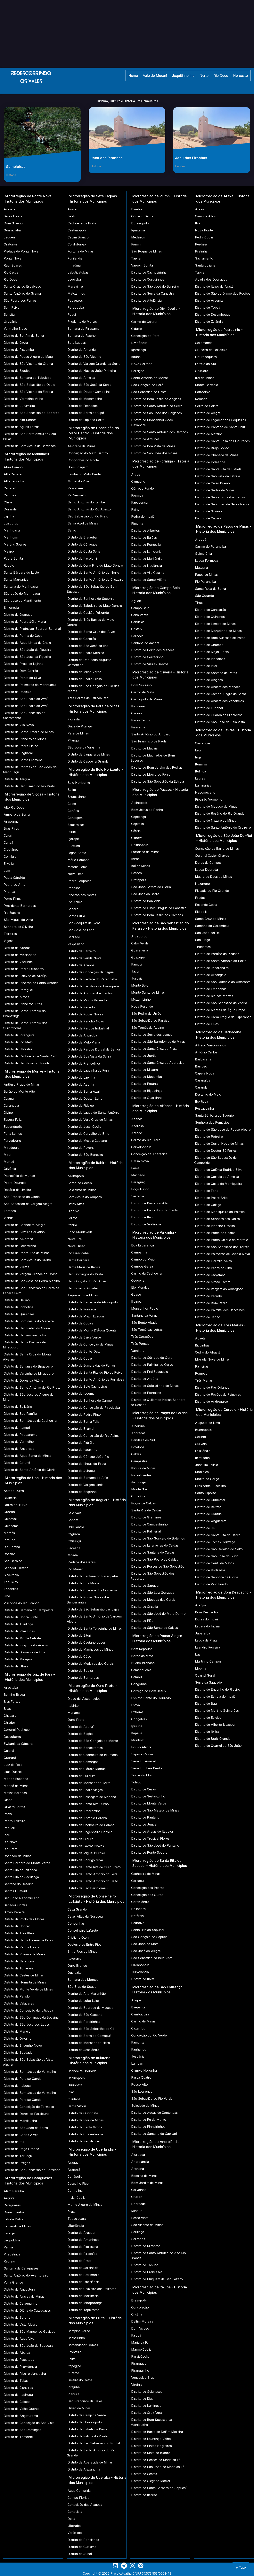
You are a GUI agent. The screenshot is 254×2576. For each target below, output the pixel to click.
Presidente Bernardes (20, 906)
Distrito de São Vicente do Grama (28, 364)
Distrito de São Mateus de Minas (155, 1810)
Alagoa (136, 2000)
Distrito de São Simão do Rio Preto (29, 786)
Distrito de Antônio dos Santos (90, 993)
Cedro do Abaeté (207, 1352)
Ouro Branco (77, 1965)
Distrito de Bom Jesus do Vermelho (30, 2072)
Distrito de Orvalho (17, 2038)
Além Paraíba (14, 2191)
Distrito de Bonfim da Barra (24, 336)
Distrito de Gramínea (146, 1517)
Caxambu (138, 2028)
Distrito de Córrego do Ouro (152, 1358)
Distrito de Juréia (143, 1056)
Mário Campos (78, 860)
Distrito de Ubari (16, 1666)
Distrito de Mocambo (146, 1077)
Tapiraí (136, 258)
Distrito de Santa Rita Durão (88, 1804)
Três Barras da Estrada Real (88, 698)
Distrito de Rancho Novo (86, 1021)
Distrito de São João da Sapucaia (28, 2345)
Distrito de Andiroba (82, 1035)
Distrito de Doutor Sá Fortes (216, 1150)
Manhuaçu (12, 530)
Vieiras (8, 1218)
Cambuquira (140, 2014)
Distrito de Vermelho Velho (23, 399)
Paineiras (202, 1366)
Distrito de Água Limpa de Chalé (27, 643)
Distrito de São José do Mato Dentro (158, 1614)
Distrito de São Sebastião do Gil (91, 2029)
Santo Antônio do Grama (22, 293)
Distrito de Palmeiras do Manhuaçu (30, 685)
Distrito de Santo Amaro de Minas (29, 732)
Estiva (135, 1705)
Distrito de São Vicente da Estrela (28, 392)
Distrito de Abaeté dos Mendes (217, 687)
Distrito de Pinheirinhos (148, 2127)
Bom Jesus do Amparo (85, 1197)
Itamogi (136, 964)
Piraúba (9, 1540)
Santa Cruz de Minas (210, 919)
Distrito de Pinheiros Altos (23, 1004)
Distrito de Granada (18, 615)
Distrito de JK (205, 1528)
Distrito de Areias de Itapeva (152, 1831)
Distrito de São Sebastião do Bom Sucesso (92, 589)
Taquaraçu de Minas (83, 1295)
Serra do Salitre (206, 406)
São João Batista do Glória (151, 887)
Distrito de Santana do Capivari (154, 2134)
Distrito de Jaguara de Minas (89, 754)
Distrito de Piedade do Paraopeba (92, 979)
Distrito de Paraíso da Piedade (217, 954)
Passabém (75, 488)
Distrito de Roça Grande (21, 2149)
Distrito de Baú (206, 1703)
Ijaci (198, 750)
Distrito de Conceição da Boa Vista (29, 2423)
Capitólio (137, 824)
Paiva (8, 1814)
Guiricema (11, 1526)
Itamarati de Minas (17, 2226)
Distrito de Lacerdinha (20, 1246)
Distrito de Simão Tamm (212, 1282)
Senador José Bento (146, 1768)
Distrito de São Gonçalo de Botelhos (158, 1538)
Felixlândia (202, 1451)
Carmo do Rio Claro (145, 1140)
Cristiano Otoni (78, 1937)
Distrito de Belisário (18, 1406)
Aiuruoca (138, 2155)
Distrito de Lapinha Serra (86, 420)
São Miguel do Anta (18, 920)
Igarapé (73, 839)
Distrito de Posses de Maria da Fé (155, 2460)
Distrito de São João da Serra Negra (222, 504)
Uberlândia (76, 2226)
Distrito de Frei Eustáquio (149, 1372)
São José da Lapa (81, 930)
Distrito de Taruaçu (18, 2156)
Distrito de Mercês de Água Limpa (220, 1010)
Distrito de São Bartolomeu (88, 1888)
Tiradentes (203, 947)
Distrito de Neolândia (146, 566)
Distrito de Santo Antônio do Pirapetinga (24, 1013)
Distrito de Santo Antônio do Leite (92, 1874)
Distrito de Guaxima (82, 2547)
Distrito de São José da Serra (89, 385)
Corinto (200, 1437)
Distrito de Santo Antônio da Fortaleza (96, 1379)
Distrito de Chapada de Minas (216, 455)
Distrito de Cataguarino (20, 2303)
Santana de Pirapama (83, 328)
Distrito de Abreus (17, 948)
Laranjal (9, 2233)
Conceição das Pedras (147, 1888)
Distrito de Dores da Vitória (23, 1380)
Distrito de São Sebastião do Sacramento (24, 715)
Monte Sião (139, 1489)
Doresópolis (140, 223)
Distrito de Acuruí (81, 1727)
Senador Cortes (15, 1905)
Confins (73, 811)
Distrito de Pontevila (146, 545)
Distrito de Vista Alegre (20, 2324)
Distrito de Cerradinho (147, 657)
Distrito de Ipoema (81, 1393)
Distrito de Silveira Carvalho (24, 1232)
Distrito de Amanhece (83, 2240)
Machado (138, 1175)
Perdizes (201, 244)
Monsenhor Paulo (144, 1308)
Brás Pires (11, 828)
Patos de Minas (206, 575)
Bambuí (137, 209)
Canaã (8, 842)
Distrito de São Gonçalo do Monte (93, 1741)
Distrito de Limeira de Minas (215, 624)
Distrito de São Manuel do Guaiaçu (29, 2331)
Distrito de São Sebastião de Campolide (215, 1160)
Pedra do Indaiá (142, 516)
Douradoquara (206, 357)
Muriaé (9, 1162)
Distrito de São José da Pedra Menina (32, 1281)
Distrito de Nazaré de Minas (215, 820)
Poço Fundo (140, 1189)
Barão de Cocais (80, 1183)
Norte (204, 76)
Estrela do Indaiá (207, 1626)
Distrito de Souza (80, 1670)
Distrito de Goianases (146, 2392)
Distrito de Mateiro (208, 434)
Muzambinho (141, 999)
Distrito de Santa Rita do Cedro (218, 1535)
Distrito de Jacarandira (212, 968)
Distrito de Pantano (145, 1817)
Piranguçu (138, 2363)
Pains (135, 509)
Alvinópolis (76, 1176)
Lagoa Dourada (206, 870)
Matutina (201, 568)
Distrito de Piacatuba (19, 2360)
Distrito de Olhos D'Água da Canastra (158, 908)
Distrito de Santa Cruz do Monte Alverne (27, 1356)
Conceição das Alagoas (85, 2505)
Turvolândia (140, 1972)
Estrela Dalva (13, 2219)
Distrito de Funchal (209, 708)
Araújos (201, 1605)
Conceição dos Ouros (147, 1895)
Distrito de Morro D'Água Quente (92, 1330)
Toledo (136, 1782)
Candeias (137, 622)
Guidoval (10, 1519)
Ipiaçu (72, 2092)
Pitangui (73, 740)
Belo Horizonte (79, 783)
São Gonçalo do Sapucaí (149, 1937)
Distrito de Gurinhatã (83, 2113)
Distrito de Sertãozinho (148, 1796)
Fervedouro (12, 1141)
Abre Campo (13, 467)
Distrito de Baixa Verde (84, 1337)
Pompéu (201, 1373)
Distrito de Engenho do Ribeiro (217, 1689)
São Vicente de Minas (147, 2225)
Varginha (137, 1351)
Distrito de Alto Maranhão (87, 1994)
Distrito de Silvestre (18, 1049)
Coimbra (10, 856)
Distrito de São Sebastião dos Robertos (152, 1575)
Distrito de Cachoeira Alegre (24, 1225)
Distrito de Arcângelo (210, 975)
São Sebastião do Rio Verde (151, 2098)
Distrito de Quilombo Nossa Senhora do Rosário (157, 1402)
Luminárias (203, 785)
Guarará (10, 1758)
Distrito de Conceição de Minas (90, 1344)
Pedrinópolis (204, 237)
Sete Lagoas (77, 343)
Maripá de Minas (16, 1786)
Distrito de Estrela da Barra (87, 2429)
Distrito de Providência (20, 2367)
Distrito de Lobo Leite (83, 2001)
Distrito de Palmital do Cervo (152, 1365)
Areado (136, 1133)
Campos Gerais (142, 1266)
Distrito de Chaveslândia (85, 2134)
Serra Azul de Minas (83, 523)
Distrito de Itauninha (82, 1450)
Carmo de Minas (143, 2021)
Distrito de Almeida (81, 378)
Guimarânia (203, 553)
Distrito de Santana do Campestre (28, 1610)
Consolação (140, 2307)
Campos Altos (205, 216)
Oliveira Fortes (14, 1807)
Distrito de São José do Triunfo (27, 1063)
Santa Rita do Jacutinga (21, 1877)
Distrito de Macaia (144, 748)
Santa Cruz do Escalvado (22, 286)
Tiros (199, 603)
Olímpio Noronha (144, 2070)
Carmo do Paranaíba (210, 546)
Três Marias (204, 1380)
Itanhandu (138, 2049)
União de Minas (79, 2408)
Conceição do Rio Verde (149, 2035)
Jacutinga (138, 1482)
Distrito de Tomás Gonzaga (215, 1542)
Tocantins (11, 1589)
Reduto (9, 565)
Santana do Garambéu (212, 926)
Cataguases (12, 2205)
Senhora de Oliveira (18, 927)
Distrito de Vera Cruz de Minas (90, 1119)
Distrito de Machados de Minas (90, 1649)
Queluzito (75, 1973)
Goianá (9, 1751)
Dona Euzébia (14, 2212)
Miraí (7, 1155)
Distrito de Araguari (82, 2233)
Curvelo (201, 1444)
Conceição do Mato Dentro (88, 453)
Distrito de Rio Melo (18, 1042)
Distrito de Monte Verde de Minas (28, 1989)
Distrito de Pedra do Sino (213, 1268)
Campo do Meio (143, 1259)
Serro (72, 530)
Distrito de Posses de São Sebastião (157, 1566)
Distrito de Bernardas (83, 1678)
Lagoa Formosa (206, 561)
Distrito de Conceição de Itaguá (91, 972)
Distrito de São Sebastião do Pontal (94, 2443)
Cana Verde (139, 615)
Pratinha (201, 251)
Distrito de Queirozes (19, 1314)
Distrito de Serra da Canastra (152, 293)
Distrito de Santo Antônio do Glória (29, 1470)
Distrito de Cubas (80, 1358)
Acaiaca (9, 209)
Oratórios (11, 244)
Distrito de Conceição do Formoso (29, 2107)
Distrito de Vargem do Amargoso (219, 1289)
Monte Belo (139, 985)
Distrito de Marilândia (146, 559)
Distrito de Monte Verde (148, 1803)
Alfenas (137, 1119)
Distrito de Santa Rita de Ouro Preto (94, 1867)
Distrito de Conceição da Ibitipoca (28, 2010)
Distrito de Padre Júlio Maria (25, 622)
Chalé (8, 502)
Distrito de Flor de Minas (86, 2120)
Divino (8, 1112)
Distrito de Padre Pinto (84, 1414)
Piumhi (136, 244)
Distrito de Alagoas (209, 680)
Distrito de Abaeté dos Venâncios (219, 701)
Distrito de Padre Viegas (85, 1790)
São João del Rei (207, 933)
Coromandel (204, 343)
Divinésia (10, 1498)
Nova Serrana (141, 364)
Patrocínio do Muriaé (19, 1176)
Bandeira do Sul (143, 1440)
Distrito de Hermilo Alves (213, 1261)
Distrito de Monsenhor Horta (89, 1783)
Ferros (72, 1218)
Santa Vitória (77, 2106)
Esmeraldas (76, 825)
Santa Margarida (16, 579)
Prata (72, 2212)
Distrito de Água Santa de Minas (27, 1456)
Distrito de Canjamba (210, 1275)
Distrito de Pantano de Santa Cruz (220, 427)
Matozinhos (76, 293)
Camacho (138, 481)
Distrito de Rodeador (210, 1570)
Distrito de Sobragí (17, 1926)
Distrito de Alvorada (18, 1239)
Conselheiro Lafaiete (83, 1930)
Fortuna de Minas (81, 251)
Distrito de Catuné (17, 1463)
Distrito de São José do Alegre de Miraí (28, 1397)
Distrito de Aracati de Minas (24, 2296)
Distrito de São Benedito (85, 1155)
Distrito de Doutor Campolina (89, 392)
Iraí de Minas (204, 378)
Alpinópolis (139, 803)
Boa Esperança (142, 1245)
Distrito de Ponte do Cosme (215, 1233)
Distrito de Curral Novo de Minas (219, 1143)
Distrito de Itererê (144, 2495)
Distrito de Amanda (82, 350)
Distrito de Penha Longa (21, 1947)
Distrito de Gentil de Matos (214, 1563)
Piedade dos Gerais (82, 1562)
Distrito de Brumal (81, 1429)
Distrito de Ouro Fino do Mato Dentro (95, 565)
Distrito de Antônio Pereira (87, 1818)
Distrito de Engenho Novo (23, 2045)
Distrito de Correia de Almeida (217, 1177)
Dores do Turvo (15, 1505)
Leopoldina (12, 2240)
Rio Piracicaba (78, 1253)
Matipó (9, 551)
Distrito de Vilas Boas (19, 1631)
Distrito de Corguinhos (147, 279)
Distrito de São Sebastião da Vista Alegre (28, 2062)
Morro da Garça (207, 1479)
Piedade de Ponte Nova (21, 251)
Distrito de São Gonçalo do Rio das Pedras (93, 688)
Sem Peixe (11, 307)
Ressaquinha (204, 1108)
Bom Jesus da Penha (147, 810)
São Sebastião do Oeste (149, 392)
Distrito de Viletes (16, 1267)
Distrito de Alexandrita (84, 2469)
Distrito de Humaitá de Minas (25, 1982)
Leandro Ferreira (207, 1647)
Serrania (137, 1196)
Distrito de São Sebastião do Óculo (29, 385)
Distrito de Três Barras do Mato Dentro (90, 622)
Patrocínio (202, 392)
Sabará (73, 909)
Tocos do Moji (141, 1775)
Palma (8, 2247)
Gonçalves (139, 1719)
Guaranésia (139, 950)
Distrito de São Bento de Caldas (154, 1628)
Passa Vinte (139, 2218)
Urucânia (10, 321)
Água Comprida (79, 2491)
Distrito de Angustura (19, 2289)
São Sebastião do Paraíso (150, 1020)
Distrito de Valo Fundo (211, 1584)
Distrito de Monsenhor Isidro (89, 2043)
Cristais (136, 629)
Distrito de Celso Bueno (212, 483)
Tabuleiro (11, 1582)
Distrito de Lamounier (147, 552)
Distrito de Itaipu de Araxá (214, 286)
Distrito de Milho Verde (84, 672)
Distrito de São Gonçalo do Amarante (222, 982)
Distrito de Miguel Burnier (86, 1853)
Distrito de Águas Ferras (21, 427)
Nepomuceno (205, 792)
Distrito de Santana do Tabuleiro (28, 378)
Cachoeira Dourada (82, 2071)
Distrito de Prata (79, 2261)
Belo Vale (74, 1513)
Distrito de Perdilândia (84, 2141)
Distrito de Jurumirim (19, 406)
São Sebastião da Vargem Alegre (28, 1204)
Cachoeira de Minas (145, 1874)
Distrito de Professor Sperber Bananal (32, 629)
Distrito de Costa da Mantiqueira (218, 1184)
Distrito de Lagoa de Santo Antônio (93, 1112)
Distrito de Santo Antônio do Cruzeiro (95, 579)
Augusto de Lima (207, 1423)
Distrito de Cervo (143, 1789)
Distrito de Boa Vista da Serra (89, 1056)
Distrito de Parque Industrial (88, 1028)
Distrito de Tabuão (144, 2265)
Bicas (8, 1709)
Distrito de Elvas (207, 1024)
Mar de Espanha (16, 1779)
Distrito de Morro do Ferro (150, 774)
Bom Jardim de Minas (147, 2183)
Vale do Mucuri (155, 76)
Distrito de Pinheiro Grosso (215, 1226)
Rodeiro (9, 1554)
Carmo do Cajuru (144, 322)
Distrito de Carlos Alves (21, 2135)
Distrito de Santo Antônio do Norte (93, 572)
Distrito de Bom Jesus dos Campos (157, 915)
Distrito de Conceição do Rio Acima (93, 1436)
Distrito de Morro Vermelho (88, 1000)
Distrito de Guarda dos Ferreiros (218, 715)
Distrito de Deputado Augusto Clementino (89, 662)
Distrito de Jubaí (80, 2554)
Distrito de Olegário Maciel (150, 2481)
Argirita (9, 2198)
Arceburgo (139, 936)
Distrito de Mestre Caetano (87, 1141)
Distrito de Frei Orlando (212, 1387)
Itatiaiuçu (74, 1541)
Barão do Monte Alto (19, 1091)
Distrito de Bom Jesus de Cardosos (30, 446)
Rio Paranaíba (205, 582)
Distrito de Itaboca (17, 2086)
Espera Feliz (13, 1119)
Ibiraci (135, 859)
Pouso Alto (139, 2084)
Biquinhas (202, 1345)
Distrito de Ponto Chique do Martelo (221, 1240)
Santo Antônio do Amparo (150, 734)
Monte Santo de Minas (148, 992)
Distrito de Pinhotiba (18, 1307)
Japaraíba (202, 1633)
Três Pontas (140, 1344)
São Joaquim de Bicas (84, 923)
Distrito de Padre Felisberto (24, 969)
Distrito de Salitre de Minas (214, 490)
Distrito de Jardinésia (83, 2268)
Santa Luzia (76, 916)
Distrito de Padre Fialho (21, 746)
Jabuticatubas (78, 272)
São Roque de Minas (146, 251)
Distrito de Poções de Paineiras (218, 1394)
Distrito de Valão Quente (21, 2409)
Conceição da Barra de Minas (217, 848)
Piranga (9, 892)
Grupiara (201, 371)
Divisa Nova (140, 1161)
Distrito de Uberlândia (84, 2282)
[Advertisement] (127, 29)
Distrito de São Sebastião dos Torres (222, 1247)
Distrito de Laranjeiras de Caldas (154, 1545)
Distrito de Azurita (81, 1084)
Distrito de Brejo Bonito (212, 448)
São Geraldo (13, 1561)
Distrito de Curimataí (210, 1500)
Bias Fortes (12, 1701)
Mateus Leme (77, 867)
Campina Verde (79, 2331)
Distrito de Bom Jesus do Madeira (29, 1321)
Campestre (139, 1461)
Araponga (11, 821)
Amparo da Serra (17, 814)
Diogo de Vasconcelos (84, 1699)
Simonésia (11, 607)
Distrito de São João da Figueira (27, 650)
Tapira (199, 272)
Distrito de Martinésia (83, 2296)
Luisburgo (11, 523)
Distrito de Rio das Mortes (214, 996)
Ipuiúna (136, 1726)
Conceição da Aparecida (149, 1154)
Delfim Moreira (142, 2321)
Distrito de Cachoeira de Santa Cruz (30, 1056)
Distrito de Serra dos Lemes (151, 1034)
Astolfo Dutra (14, 1491)
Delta (71, 2519)
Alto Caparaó (13, 474)
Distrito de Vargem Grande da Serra (94, 364)
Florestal (74, 719)
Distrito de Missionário (20, 955)
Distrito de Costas (144, 2474)
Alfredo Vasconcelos (210, 1045)
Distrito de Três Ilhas (19, 1933)
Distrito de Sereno (17, 2317)
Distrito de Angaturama (21, 2416)
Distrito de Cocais (80, 1323)
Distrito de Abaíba (17, 2353)
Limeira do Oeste (80, 2380)
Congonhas (76, 1923)
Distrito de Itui (14, 2142)
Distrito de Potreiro (209, 1136)
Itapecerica (139, 502)
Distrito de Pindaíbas (210, 659)
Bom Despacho (206, 1612)
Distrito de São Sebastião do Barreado (32, 2170)
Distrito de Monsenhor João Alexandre (151, 422)
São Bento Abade (144, 1322)
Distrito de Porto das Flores (24, 1919)
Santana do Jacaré (145, 643)
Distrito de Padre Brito (211, 1198)
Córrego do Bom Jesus (148, 1691)
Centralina (75, 2190)
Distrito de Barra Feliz (83, 1422)
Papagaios (75, 300)
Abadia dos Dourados (211, 279)
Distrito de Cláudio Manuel (87, 1769)
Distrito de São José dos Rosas (154, 453)
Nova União (76, 1246)
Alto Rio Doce (14, 807)
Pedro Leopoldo (79, 881)
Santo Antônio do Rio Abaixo (89, 509)
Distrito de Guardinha (146, 1098)
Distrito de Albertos (145, 530)
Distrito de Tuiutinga (18, 1624)
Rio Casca (11, 272)
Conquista (75, 2512)
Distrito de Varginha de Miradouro (29, 1373)
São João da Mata (145, 1944)
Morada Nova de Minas (212, 1359)
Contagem (75, 818)
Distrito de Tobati (207, 307)
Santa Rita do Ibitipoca (20, 1870)
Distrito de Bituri (79, 1635)
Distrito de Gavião (17, 1300)
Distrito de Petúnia (144, 1084)
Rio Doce (221, 76)
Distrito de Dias (142, 2399)
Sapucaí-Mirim (142, 1754)
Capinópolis (76, 2078)
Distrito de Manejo (17, 2031)
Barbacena (203, 1059)
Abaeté (200, 1338)
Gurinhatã (75, 2085)
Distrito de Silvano (208, 511)
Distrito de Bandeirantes (85, 1748)
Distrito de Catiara (208, 518)
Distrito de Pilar (206, 666)
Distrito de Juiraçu (81, 1471)
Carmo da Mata (142, 692)
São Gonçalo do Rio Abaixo (88, 1281)
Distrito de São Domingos (22, 2430)
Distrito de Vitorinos (18, 962)
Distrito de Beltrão (208, 1507)
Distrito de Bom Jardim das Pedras (156, 767)
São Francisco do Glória (22, 1197)
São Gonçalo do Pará (147, 385)
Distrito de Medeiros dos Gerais (91, 1663)
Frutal (72, 2359)
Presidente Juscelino (210, 1486)
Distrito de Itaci (142, 1217)
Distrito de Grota (16, 343)
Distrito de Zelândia (209, 321)
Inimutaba (202, 1458)
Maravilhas (76, 286)
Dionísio (73, 1211)
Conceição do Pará (145, 336)
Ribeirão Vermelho (208, 799)
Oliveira (136, 713)
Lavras (200, 778)
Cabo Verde (140, 943)
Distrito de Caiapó (17, 2402)
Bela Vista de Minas (82, 1190)
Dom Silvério (13, 223)
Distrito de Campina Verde (87, 2415)
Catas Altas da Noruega (85, 1916)
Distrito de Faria (206, 1191)
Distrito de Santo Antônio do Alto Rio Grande (158, 2255)
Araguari (74, 2162)
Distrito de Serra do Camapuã (89, 2036)
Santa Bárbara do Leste (21, 572)
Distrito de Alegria (17, 779)
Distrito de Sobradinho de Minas (155, 1386)
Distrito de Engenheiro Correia (90, 1832)
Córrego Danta (142, 216)
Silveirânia (11, 1575)
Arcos (135, 474)
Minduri (136, 2211)
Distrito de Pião (142, 1621)
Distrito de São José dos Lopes (27, 2024)
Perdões (137, 636)
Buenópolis (203, 1430)
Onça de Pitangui (80, 726)
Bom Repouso (141, 1649)
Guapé (136, 1294)
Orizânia (10, 1169)
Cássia (136, 831)
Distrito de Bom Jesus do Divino (27, 1260)
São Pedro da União (146, 1013)
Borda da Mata (142, 1656)
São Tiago (202, 940)
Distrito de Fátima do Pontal (88, 2436)
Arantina (137, 2169)
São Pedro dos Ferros (20, 300)
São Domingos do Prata (85, 1274)
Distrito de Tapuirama (83, 2310)
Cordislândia (140, 1902)
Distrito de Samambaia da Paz (26, 1335)
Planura (73, 2394)
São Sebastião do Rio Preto (88, 516)
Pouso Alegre (141, 1747)
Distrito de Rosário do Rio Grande (219, 813)
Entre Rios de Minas (82, 1951)
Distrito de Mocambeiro (85, 399)
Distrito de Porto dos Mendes (152, 650)
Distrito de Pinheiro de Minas (25, 739)
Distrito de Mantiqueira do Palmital (220, 1212)
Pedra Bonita (13, 558)
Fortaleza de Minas (145, 852)
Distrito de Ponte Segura (149, 1852)
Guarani (9, 1512)
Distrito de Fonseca (82, 1309)
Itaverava (74, 1958)
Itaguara (74, 1534)
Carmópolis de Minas (146, 699)
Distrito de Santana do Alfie (88, 1478)
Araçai (72, 209)
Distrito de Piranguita (19, 1035)
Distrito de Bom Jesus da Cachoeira (30, 1421)
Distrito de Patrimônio (83, 2275)
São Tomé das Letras (147, 1329)
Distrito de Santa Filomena (23, 760)
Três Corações (142, 1336)
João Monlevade (80, 1232)
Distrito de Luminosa (146, 2406)
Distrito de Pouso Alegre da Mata (28, 357)
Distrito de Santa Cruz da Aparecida (157, 1063)
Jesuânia (137, 2056)
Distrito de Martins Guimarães (217, 1710)
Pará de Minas (78, 733)
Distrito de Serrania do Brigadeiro (28, 1366)
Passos (136, 873)
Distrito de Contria (208, 1514)
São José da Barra (145, 894)
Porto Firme (12, 899)
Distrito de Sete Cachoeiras (88, 1386)
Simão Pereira (14, 1912)
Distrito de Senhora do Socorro (91, 599)
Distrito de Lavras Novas (86, 1846)
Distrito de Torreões (18, 1968)
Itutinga (200, 771)
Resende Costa (206, 905)
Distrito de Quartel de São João (218, 1746)
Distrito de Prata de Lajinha (23, 664)
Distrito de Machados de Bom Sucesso (152, 757)
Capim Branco (78, 237)
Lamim (8, 871)
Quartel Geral (205, 1675)
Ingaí (198, 757)
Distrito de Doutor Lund (85, 1098)
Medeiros (138, 237)
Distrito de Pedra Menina (86, 653)
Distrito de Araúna (144, 1379)
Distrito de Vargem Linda (85, 1485)
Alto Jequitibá (14, 481)
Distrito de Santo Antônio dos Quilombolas (25, 1025)
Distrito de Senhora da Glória (216, 1577)
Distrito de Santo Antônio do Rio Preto (32, 1387)
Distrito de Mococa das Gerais (153, 1600)
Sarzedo (74, 937)
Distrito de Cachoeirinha (149, 272)
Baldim (72, 216)
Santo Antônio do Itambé (86, 502)
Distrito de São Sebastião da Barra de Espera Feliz (31, 1290)
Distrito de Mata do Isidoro (150, 2453)
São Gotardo (204, 596)
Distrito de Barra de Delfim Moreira (157, 2432)
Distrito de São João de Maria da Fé (157, 2467)
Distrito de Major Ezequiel (86, 1316)
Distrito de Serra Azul (84, 1091)
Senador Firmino (16, 1568)
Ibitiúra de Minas (143, 1468)
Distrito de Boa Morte (83, 1583)
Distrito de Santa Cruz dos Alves (92, 632)
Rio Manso (75, 1569)
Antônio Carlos (206, 1052)
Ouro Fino (138, 1496)
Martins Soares (15, 544)
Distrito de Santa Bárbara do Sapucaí (158, 2488)
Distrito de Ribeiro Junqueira (25, 2374)
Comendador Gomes (83, 2345)
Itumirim (201, 764)
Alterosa (137, 1126)
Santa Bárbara (78, 1260)
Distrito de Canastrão (210, 610)
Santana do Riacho (82, 336)
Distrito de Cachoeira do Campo (91, 1825)
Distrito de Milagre (144, 1070)
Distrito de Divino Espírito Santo (154, 1210)
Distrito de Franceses (146, 2272)
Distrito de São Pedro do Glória (27, 1328)
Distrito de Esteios (208, 1717)
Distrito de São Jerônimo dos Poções (222, 293)
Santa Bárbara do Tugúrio (214, 1115)
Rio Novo (11, 1842)
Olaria (8, 1800)
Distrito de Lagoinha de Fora (88, 1070)
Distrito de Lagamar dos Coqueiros (220, 420)
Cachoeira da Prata (82, 223)
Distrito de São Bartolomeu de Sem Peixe (29, 436)
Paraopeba (76, 307)
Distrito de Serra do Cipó (86, 413)
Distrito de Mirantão (145, 2246)
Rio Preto (11, 1849)
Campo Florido (78, 2498)
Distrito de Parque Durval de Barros (94, 1049)
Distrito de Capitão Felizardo (88, 613)
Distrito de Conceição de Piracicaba (94, 1407)
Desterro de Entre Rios (84, 1944)
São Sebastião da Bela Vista (151, 1958)
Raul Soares (13, 265)
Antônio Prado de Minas (22, 1084)
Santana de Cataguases (21, 2268)
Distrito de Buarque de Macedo (90, 2008)
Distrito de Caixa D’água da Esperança (223, 1017)
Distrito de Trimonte (18, 2437)
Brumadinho (77, 797)
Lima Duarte (13, 1772)
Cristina (136, 2314)
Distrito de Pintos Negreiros (151, 2446)
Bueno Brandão (143, 1663)
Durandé (10, 509)
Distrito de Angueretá (210, 1521)
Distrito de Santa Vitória (85, 2127)
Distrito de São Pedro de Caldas (154, 1559)
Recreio (9, 2261)
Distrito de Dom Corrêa (21, 671)
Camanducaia (141, 1670)
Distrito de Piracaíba (82, 2254)
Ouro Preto (76, 1720)
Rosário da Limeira (17, 1190)
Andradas (138, 1433)
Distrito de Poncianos (83, 2540)
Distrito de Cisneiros (18, 2388)
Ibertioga (201, 1101)
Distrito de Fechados (83, 406)
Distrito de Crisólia (144, 1607)
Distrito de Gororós (82, 639)
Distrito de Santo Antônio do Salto (93, 1881)
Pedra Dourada (15, 1183)
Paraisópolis (140, 2356)
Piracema (138, 727)
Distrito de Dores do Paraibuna (26, 2114)
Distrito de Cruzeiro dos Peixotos (92, 2289)
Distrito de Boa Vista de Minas (153, 446)
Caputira (10, 495)
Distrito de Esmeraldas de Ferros (92, 1365)
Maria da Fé (140, 2342)
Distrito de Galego (208, 1205)
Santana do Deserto (18, 1884)
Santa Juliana (205, 265)
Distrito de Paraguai (18, 990)
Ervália (9, 863)
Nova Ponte (204, 230)
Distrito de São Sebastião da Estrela (157, 781)
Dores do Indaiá (206, 1619)
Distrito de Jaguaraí (18, 753)
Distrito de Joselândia (83, 2050)
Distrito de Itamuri (17, 1428)
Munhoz (137, 1740)
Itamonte (137, 2042)
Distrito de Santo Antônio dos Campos (159, 432)
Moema (200, 1668)
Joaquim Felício (206, 1465)
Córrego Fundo (142, 488)
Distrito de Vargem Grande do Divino (31, 1274)
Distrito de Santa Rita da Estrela (218, 469)
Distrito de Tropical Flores (150, 1838)
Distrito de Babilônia (145, 901)
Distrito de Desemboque (212, 314)
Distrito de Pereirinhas (84, 2022)
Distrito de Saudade (18, 2052)
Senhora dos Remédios (212, 1122)
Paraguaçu (139, 1182)
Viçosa (8, 941)
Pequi (72, 314)
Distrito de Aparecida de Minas (90, 2462)
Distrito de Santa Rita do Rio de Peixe (95, 1372)
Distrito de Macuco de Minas (216, 806)
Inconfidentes (141, 1475)
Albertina (138, 1426)
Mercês (9, 1533)
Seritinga (137, 2232)
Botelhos (137, 1447)
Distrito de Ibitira (207, 1732)
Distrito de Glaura (80, 1839)
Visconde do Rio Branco (21, 1603)
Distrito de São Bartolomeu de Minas (158, 1042)
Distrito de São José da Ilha (88, 646)
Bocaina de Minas (144, 2176)
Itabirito (73, 1706)
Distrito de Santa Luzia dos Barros (220, 497)
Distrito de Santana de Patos (216, 673)
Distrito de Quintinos (210, 617)
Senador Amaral (143, 1761)
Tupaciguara (77, 2219)
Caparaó (10, 488)
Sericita (9, 314)
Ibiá (197, 223)
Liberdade (138, 2204)
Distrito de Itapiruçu (18, 2395)
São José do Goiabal (83, 1288)
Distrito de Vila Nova (19, 725)
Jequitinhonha (183, 76)
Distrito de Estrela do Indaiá (215, 1696)
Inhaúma (74, 265)
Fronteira (74, 2352)
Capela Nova (204, 1073)
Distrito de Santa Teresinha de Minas (95, 1628)
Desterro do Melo (208, 1094)
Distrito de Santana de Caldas (153, 1552)
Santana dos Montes (83, 1980)
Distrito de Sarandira (19, 1961)
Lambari (137, 2063)
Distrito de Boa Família (20, 1414)
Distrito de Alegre (208, 413)
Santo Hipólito (205, 1493)
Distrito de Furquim (81, 1776)
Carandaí (201, 1087)
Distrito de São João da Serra (26, 2128)
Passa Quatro (141, 2077)
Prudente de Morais (82, 321)
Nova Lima (75, 874)
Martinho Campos (208, 1661)
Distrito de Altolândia (146, 300)
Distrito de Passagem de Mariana (92, 1797)
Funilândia (75, 258)
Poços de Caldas (143, 1503)
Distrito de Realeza (17, 692)
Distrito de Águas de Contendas (154, 2112)
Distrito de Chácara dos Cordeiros (93, 1590)
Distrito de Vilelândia (146, 1224)
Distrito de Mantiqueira (20, 2121)
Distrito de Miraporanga (85, 2303)
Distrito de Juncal (144, 1824)
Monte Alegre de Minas (85, 2205)
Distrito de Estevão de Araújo (25, 976)
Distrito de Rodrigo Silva (85, 1860)
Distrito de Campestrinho (149, 1524)
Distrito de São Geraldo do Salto (219, 1549)
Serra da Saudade (208, 1682)
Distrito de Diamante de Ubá (24, 1652)
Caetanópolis (77, 230)
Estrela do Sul (205, 364)
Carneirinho (76, 2338)
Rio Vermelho (77, 495)
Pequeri (9, 1828)
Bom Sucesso (141, 685)
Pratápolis (138, 880)
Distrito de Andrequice (211, 1401)
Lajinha (9, 516)
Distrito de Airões (16, 997)
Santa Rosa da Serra (210, 589)
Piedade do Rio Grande (212, 891)
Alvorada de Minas (81, 446)
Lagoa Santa (77, 853)
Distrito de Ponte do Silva (22, 678)
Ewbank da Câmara (18, 1744)
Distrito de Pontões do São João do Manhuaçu (30, 769)
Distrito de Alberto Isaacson (215, 1724)
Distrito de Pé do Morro (148, 2120)
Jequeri (9, 237)
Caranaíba (202, 1080)
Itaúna (136, 357)
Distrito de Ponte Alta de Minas (26, 1253)
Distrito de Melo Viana (84, 1042)
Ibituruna (138, 706)
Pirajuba (74, 2387)
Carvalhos (138, 2190)
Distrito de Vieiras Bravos (149, 664)
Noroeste (240, 76)
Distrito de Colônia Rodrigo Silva (218, 1170)
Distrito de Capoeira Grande (88, 761)
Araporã (74, 2169)
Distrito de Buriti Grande (212, 1739)
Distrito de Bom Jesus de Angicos (156, 399)
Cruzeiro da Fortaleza (211, 350)
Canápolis (75, 2176)
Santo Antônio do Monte (149, 378)
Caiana (9, 1098)
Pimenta (137, 523)
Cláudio (136, 329)
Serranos (138, 2239)
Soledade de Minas (145, 2105)
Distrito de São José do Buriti (216, 1556)
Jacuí (135, 971)
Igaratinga (138, 350)
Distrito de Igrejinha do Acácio (26, 1645)
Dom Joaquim (78, 467)
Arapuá (200, 539)
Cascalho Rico (78, 2183)
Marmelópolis (141, 2349)
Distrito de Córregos (82, 544)
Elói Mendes (140, 1287)
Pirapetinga (12, 2254)
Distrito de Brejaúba (82, 537)
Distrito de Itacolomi (82, 558)
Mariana (74, 1713)
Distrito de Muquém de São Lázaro (157, 2279)
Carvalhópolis (141, 1147)
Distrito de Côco (79, 1656)
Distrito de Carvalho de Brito (88, 1134)
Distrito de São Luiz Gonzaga (152, 1592)
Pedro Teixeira (14, 1821)
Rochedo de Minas (17, 1856)
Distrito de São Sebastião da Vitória (221, 1003)
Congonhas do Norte (83, 460)
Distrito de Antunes (145, 439)
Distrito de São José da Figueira (27, 657)
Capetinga (138, 817)
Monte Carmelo (206, 385)
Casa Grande (77, 1909)
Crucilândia (76, 1527)
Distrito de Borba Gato (84, 1351)
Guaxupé (138, 957)
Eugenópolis (13, 1127)
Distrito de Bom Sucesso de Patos (220, 638)
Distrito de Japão (207, 1317)
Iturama (73, 2373)
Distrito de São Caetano (85, 2015)
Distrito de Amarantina (84, 1811)
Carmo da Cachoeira (146, 1273)
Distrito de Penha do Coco (23, 636)
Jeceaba (74, 1548)
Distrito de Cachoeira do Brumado (93, 1755)
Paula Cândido (14, 878)
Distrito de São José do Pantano (155, 1845)
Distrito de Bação (80, 1734)
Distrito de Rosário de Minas (24, 1954)
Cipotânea (11, 849)
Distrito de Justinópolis (84, 1127)
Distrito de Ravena (81, 1148)
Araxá (199, 209)
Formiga (137, 495)
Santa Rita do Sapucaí (147, 1930)
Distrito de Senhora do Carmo (90, 1400)
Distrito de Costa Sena (84, 551)
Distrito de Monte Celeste (22, 1638)
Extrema (137, 1712)
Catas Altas (76, 1204)
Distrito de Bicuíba (17, 371)
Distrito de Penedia (81, 1007)
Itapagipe (74, 2366)
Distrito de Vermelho (19, 1442)
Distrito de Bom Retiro (211, 1303)
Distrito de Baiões (144, 537)
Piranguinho (140, 2370)
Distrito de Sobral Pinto (21, 1617)
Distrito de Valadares (19, 2003)
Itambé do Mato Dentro (85, 474)
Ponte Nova (12, 258)
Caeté (72, 804)
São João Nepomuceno (21, 1898)
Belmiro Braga (14, 1694)
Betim (72, 790)
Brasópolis (139, 2300)
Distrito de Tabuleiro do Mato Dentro (95, 606)
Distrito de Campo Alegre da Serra (220, 694)
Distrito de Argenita (209, 300)
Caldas (136, 1454)
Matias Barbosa (15, 1793)
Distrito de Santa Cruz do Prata (154, 1049)
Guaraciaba (12, 230)
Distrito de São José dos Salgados (156, 413)
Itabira (72, 1225)
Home (133, 76)
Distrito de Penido (17, 1996)
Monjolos (202, 1472)
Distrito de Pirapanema (20, 1435)
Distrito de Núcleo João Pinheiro (92, 371)
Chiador (9, 1723)
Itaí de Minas (140, 866)
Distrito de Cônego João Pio (88, 1457)
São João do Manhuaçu (22, 593)
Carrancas (202, 743)
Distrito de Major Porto (212, 652)
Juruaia (137, 978)
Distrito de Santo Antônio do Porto (220, 961)
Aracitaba (11, 1687)
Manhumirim (13, 537)
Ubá (7, 1596)
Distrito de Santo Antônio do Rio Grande (91, 2452)
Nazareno (202, 884)
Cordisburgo (77, 244)
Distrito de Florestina (83, 2247)
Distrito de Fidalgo (81, 1105)
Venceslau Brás (142, 2377)
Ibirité (72, 832)
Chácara (10, 1716)
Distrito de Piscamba (19, 350)
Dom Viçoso (140, 2328)
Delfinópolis (140, 845)
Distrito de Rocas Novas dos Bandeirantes (88, 1599)
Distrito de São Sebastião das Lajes (93, 1609)
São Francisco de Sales (85, 2401)
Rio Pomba (12, 1547)
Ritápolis (201, 912)
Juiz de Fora (13, 1765)
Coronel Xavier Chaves (212, 855)
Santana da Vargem (145, 1315)
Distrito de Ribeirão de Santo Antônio (31, 983)
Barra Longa (13, 216)
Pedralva (137, 1923)
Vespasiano (76, 944)
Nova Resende (142, 1006)
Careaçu (137, 1881)
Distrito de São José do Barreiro (155, 286)
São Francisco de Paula (149, 741)
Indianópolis (76, 2198)
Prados (200, 898)
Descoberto (12, 1737)
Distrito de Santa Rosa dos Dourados (222, 441)
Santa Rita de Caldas (146, 1510)
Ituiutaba (74, 2099)
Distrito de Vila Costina (147, 573)
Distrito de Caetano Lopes (87, 1642)
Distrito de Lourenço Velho (151, 2439)
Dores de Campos (208, 863)
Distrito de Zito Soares (20, 420)
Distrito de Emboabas (210, 989)
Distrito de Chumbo (209, 645)
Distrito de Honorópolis (85, 2422)
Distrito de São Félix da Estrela (217, 476)
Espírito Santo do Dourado (151, 1698)
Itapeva (136, 1733)
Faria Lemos (13, 1134)
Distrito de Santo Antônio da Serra (156, 406)
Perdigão (137, 371)
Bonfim (73, 1520)
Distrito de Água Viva (19, 2338)
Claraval (137, 838)
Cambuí (137, 1677)
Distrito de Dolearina (210, 462)
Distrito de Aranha (81, 965)
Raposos (74, 888)
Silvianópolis (140, 1965)
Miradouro (11, 1148)
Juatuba (74, 846)
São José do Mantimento (22, 600)
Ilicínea (136, 1301)
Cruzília (136, 2197)
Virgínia (136, 2384)
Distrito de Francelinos (84, 1063)
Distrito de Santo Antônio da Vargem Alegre (94, 1618)
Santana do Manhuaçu (21, 586)
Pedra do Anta (14, 885)
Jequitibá (74, 279)
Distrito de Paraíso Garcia (22, 2079)
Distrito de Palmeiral (146, 1531)
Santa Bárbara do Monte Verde (27, 1863)
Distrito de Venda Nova (85, 958)
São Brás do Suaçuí (82, 1987)
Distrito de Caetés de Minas (24, 1975)
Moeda (73, 1555)
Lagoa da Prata (206, 1640)
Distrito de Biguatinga (146, 1091)
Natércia (137, 1916)
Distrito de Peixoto (208, 1296)
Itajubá (136, 2335)
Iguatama (138, 230)
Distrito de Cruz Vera (146, 2413)
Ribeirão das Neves (82, 895)
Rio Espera (12, 913)
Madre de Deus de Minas (213, 877)
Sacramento (204, 258)
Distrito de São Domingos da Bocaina (31, 2017)
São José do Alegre (146, 1951)
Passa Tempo (141, 720)
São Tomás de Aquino (147, 1027)
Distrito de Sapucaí (145, 1585)
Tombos (10, 1211)
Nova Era (75, 1239)
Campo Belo (140, 608)
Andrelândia (140, 2162)
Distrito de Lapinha (81, 1077)
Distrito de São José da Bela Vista (220, 722)
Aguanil (136, 601)
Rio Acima (75, 902)
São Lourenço (141, 2091)
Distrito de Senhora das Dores (217, 1219)
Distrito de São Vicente (84, 357)
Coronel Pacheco (17, 1730)
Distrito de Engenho (82, 1492)
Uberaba (74, 2526)
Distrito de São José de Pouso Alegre (223, 1129)
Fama (135, 1168)
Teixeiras (10, 934)
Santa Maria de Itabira (84, 1267)
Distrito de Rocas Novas (85, 1014)
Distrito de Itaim (142, 1979)
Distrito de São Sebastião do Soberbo (32, 413)
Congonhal (139, 1684)
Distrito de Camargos (83, 1762)
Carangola (11, 1105)
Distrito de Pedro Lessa (85, 679)
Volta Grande (13, 2282)
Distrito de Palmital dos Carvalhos (220, 1310)
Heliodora (138, 1909)
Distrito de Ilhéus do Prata (87, 1464)
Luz (198, 1654)
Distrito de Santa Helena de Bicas (28, 1940)
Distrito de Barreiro (82, 951)
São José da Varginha (84, 747)
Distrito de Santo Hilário (148, 580)
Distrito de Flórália (81, 1443)
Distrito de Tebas (16, 2381)
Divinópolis (139, 343)
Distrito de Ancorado (19, 1449)
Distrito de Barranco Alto (149, 1203)
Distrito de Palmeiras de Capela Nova (222, 1254)
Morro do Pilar (78, 481)
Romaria (201, 399)
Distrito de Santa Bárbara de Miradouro (24, 1344)
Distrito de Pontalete (146, 1393)
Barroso (201, 1066)
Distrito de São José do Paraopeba (93, 986)
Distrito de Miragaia (18, 1659)
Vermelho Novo (15, 328)
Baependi (138, 2007)
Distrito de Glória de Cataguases (27, 2310)
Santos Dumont (15, 1891)
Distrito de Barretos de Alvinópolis (93, 1302)
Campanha (139, 1252)
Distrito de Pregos (17, 2163)
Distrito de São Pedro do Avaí (25, 699)
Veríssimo (75, 2533)
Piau (7, 1835)
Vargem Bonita (142, 265)
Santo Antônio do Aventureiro (26, 2275)
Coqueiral (138, 1280)
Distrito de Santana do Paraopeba (93, 1576)
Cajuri (8, 835)
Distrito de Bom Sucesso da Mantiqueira (151, 2422)
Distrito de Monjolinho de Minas (218, 631)
